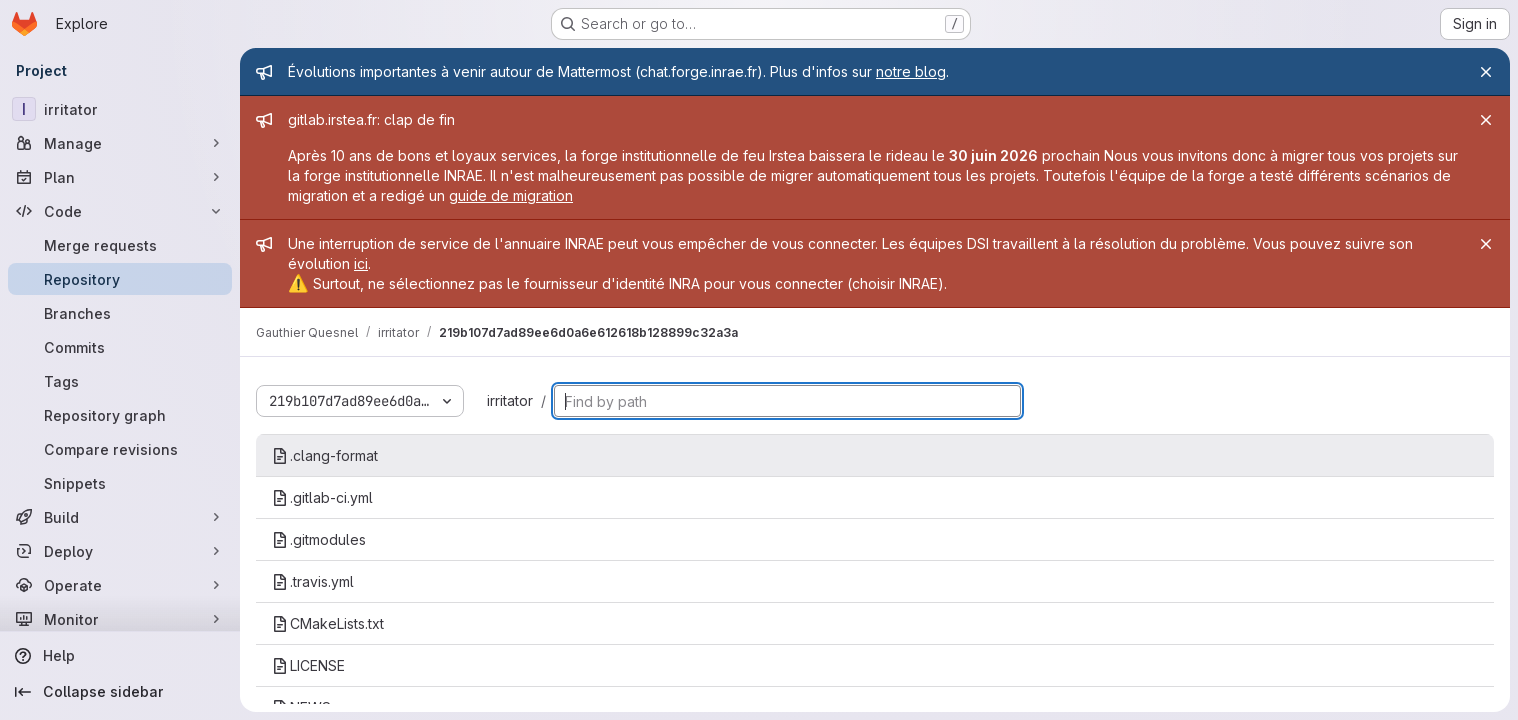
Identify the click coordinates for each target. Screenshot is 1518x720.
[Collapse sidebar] (120, 692)
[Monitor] (120, 619)
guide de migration (511, 195)
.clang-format (325, 455)
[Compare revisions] (120, 449)
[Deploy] (120, 551)
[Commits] (120, 347)
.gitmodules (319, 539)
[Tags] (120, 381)
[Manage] (120, 143)
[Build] (120, 517)
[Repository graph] (120, 415)
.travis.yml (313, 581)
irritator (510, 400)
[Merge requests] (120, 245)
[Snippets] (120, 483)
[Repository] (120, 279)
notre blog (911, 71)
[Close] (1486, 72)
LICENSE (308, 665)
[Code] (120, 211)
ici (361, 263)
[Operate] (120, 585)
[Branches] (120, 313)
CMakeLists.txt (328, 623)
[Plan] (120, 177)
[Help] (120, 656)
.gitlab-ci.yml (322, 497)
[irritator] (120, 109)
